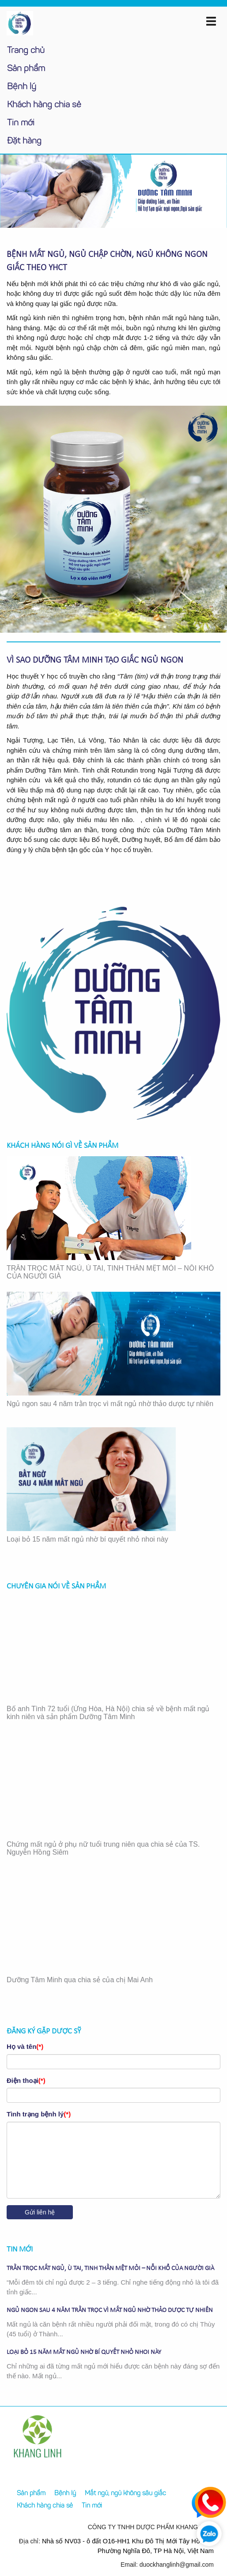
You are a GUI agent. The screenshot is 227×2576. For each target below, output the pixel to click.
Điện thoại (26, 2080)
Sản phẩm (26, 68)
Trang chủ (26, 50)
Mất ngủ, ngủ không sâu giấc (125, 2493)
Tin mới (20, 123)
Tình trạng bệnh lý (39, 2114)
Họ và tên (25, 2046)
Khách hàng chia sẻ (44, 105)
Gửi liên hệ (40, 2212)
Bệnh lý (21, 87)
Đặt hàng (24, 141)
